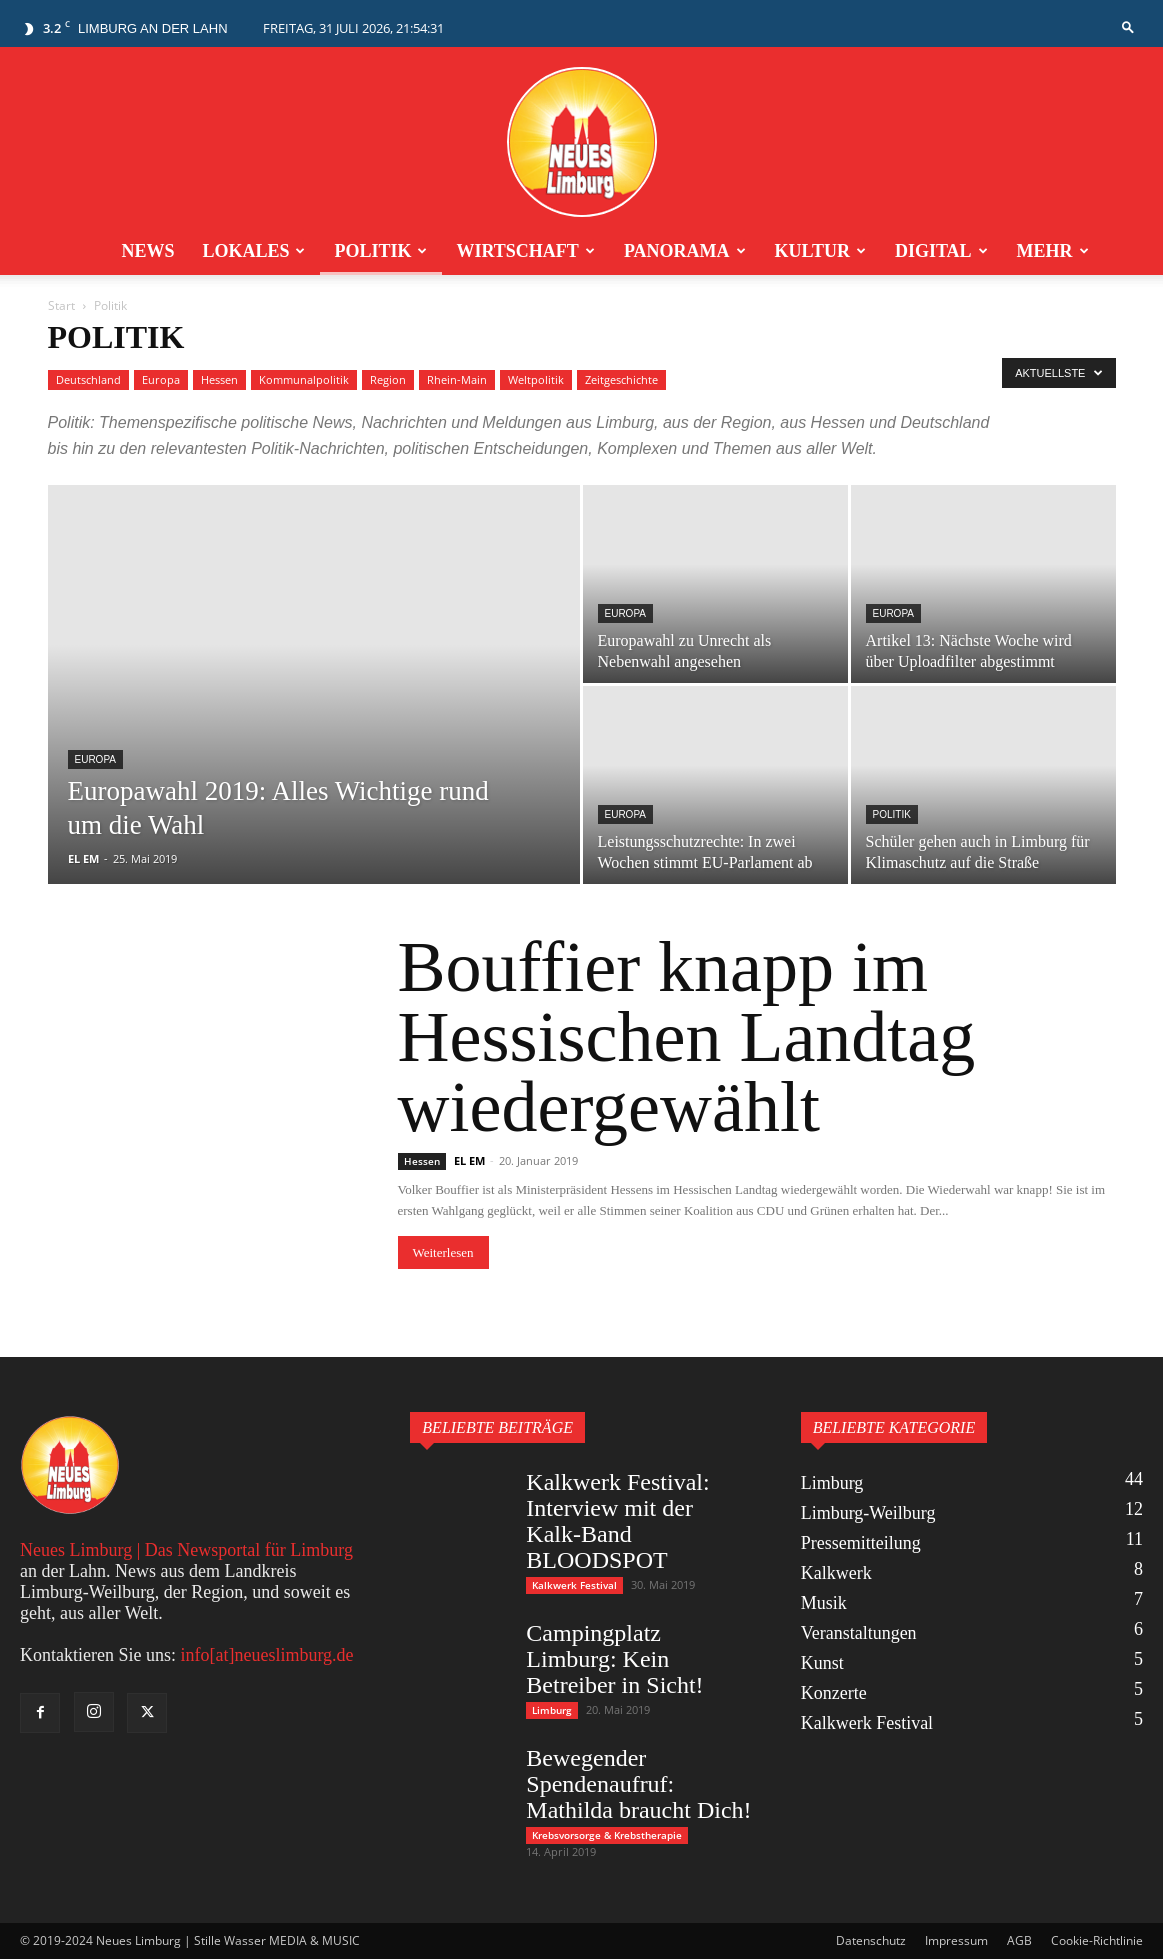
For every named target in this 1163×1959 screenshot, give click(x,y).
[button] (1128, 27)
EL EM (83, 858)
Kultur (820, 251)
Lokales (253, 251)
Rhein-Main (457, 379)
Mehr (1053, 251)
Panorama (685, 251)
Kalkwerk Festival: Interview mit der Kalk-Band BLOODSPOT (617, 1521)
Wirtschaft (525, 251)
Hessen (219, 379)
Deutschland (88, 379)
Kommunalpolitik (304, 379)
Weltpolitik (536, 379)
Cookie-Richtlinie (1097, 1940)
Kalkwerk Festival (574, 1585)
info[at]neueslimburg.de (266, 1655)
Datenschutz (871, 1940)
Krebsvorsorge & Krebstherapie (607, 1835)
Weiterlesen (443, 1252)
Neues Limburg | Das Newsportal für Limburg (186, 1550)
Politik (380, 251)
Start (61, 305)
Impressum (956, 1940)
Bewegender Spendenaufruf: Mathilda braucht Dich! (638, 1784)
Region (388, 379)
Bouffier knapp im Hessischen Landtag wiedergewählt (687, 1037)
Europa (161, 379)
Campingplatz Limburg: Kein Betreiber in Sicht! (614, 1659)
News (147, 251)
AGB (1019, 1940)
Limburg (552, 1710)
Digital (941, 251)
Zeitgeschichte (621, 379)
